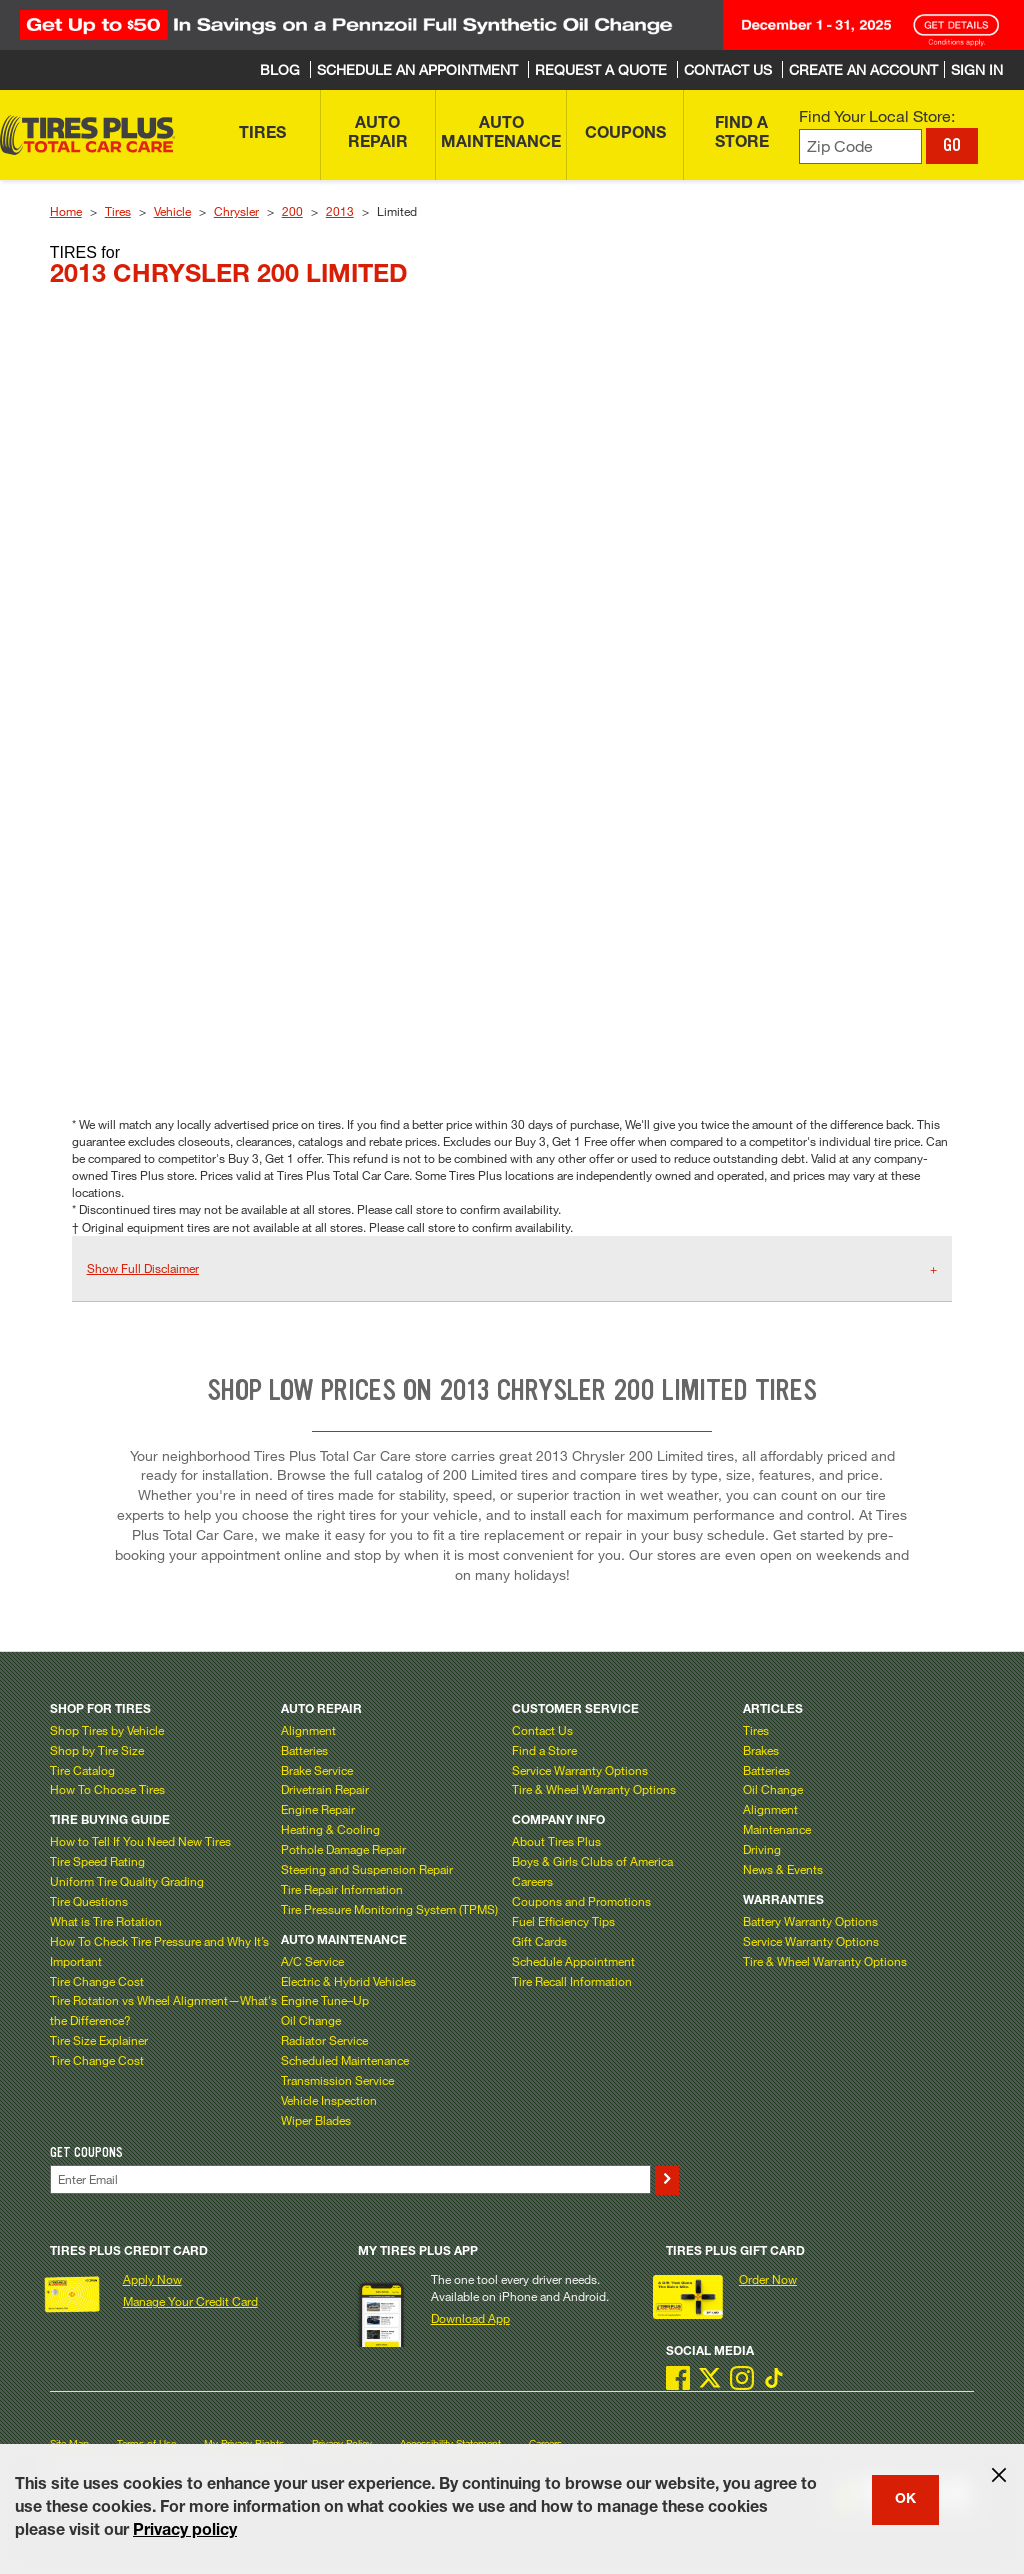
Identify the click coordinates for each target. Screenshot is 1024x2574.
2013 (340, 211)
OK (905, 2500)
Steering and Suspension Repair (367, 1869)
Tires (118, 211)
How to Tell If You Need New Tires (140, 1841)
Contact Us (542, 1730)
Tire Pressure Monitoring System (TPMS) (389, 1909)
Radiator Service (324, 2040)
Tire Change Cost (97, 1981)
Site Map (69, 2443)
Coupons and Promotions (581, 1901)
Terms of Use (146, 2443)
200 (292, 211)
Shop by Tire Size (97, 1750)
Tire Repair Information (342, 1889)
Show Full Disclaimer (143, 1268)
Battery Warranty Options (810, 1921)
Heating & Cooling (330, 1829)
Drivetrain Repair (325, 1789)
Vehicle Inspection (329, 2100)
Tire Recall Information (572, 1981)
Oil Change (311, 2020)
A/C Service (312, 1961)
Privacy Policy (342, 2443)
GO (952, 145)
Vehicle (172, 211)
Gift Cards (539, 1941)
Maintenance (777, 1829)
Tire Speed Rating (97, 1861)
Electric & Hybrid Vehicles (348, 1981)
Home (66, 211)
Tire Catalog (82, 1770)
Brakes (761, 1750)
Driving (762, 1849)
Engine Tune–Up (325, 2000)
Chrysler (236, 211)
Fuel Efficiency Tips (563, 1921)
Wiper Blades (316, 2120)
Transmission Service (337, 2080)
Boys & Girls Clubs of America (592, 1861)
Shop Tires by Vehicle (107, 1730)
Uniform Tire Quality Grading (127, 1881)
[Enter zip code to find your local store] (860, 146)
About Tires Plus (556, 1841)
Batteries (304, 1750)
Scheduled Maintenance (345, 2060)
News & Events (783, 1869)
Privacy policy (185, 2532)
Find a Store (544, 1750)
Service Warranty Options (580, 1770)
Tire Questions (89, 1901)
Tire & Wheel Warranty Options (594, 1789)
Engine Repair (318, 1809)
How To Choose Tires (107, 1789)
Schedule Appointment (573, 1961)
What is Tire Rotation (106, 1921)
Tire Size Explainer (99, 2040)
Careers (532, 1881)
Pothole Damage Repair (343, 1849)
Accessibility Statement (450, 2443)
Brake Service (317, 1770)
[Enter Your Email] (350, 2179)
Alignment (308, 1730)
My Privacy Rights (244, 2443)
